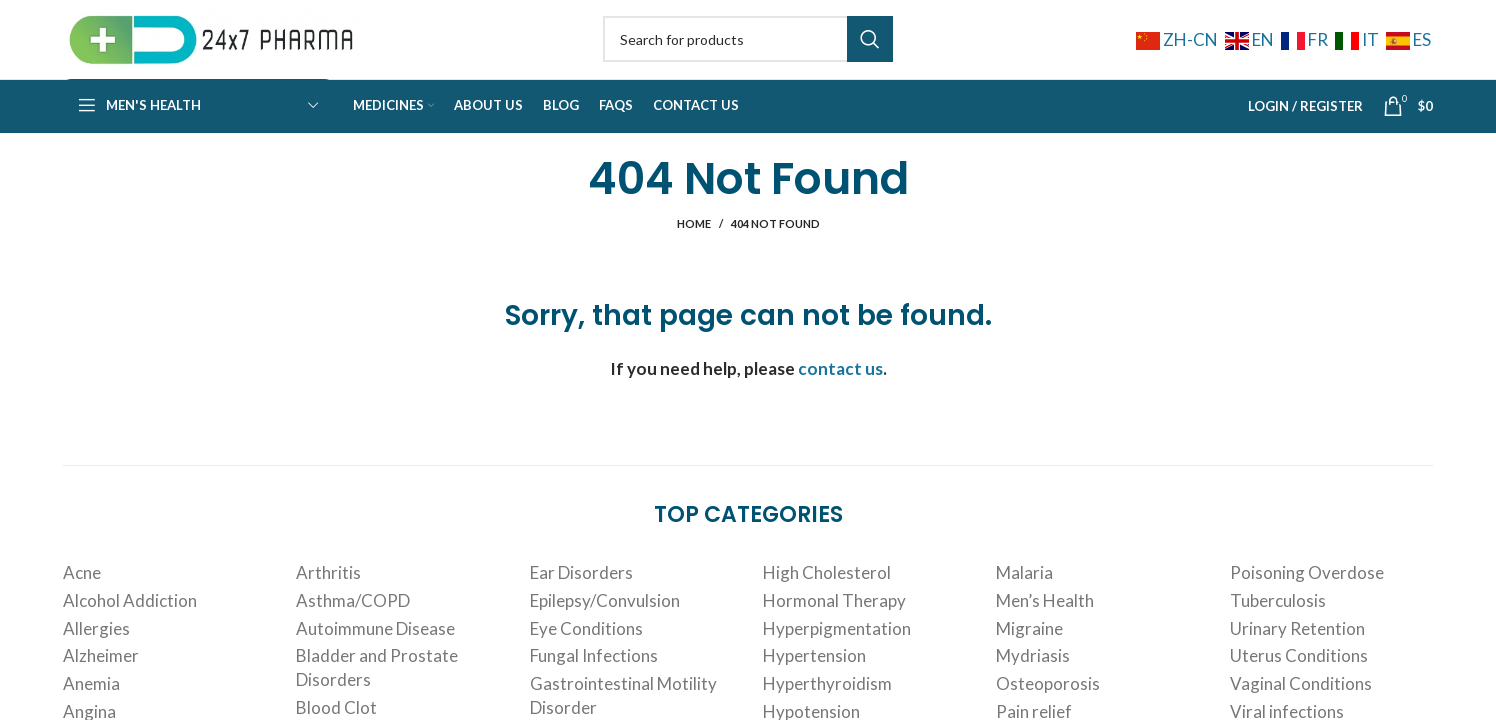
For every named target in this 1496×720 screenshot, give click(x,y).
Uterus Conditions (1299, 683)
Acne (82, 599)
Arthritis (328, 599)
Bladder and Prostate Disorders (377, 695)
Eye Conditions (586, 655)
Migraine (1029, 655)
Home (694, 250)
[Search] (748, 52)
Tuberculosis (1278, 627)
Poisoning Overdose (1307, 599)
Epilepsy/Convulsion (605, 627)
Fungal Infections (594, 683)
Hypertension (814, 683)
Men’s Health (1045, 627)
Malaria (1024, 599)
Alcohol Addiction (130, 627)
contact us (840, 395)
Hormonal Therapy (834, 627)
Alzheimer (101, 683)
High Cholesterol (827, 599)
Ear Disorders (581, 599)
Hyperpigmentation (837, 655)
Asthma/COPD (353, 627)
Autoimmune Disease (375, 655)
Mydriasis (1033, 683)
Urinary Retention (1297, 655)
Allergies (96, 655)
